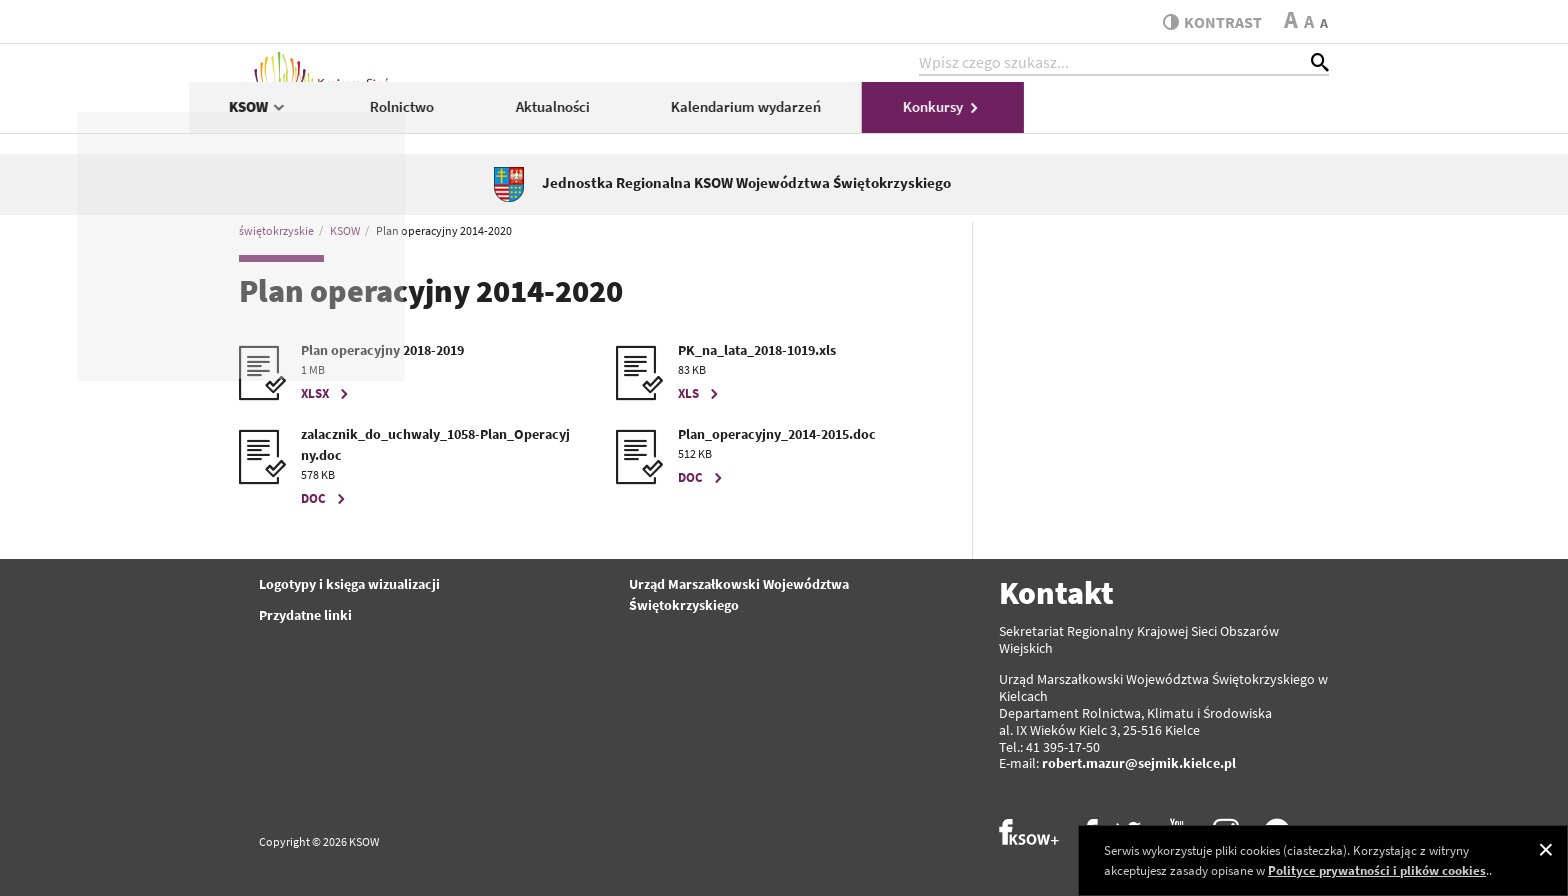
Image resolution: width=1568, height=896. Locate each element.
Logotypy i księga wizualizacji (349, 584)
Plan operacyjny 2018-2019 (382, 350)
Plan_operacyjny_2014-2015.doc (777, 434)
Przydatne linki (305, 615)
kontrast (1207, 22)
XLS (700, 393)
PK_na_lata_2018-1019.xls (757, 350)
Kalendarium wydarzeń (1052, 116)
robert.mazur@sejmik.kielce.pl (1139, 763)
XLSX (327, 393)
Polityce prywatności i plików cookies (1377, 870)
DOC (325, 498)
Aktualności (858, 116)
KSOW (564, 116)
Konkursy (1248, 116)
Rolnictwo (707, 116)
